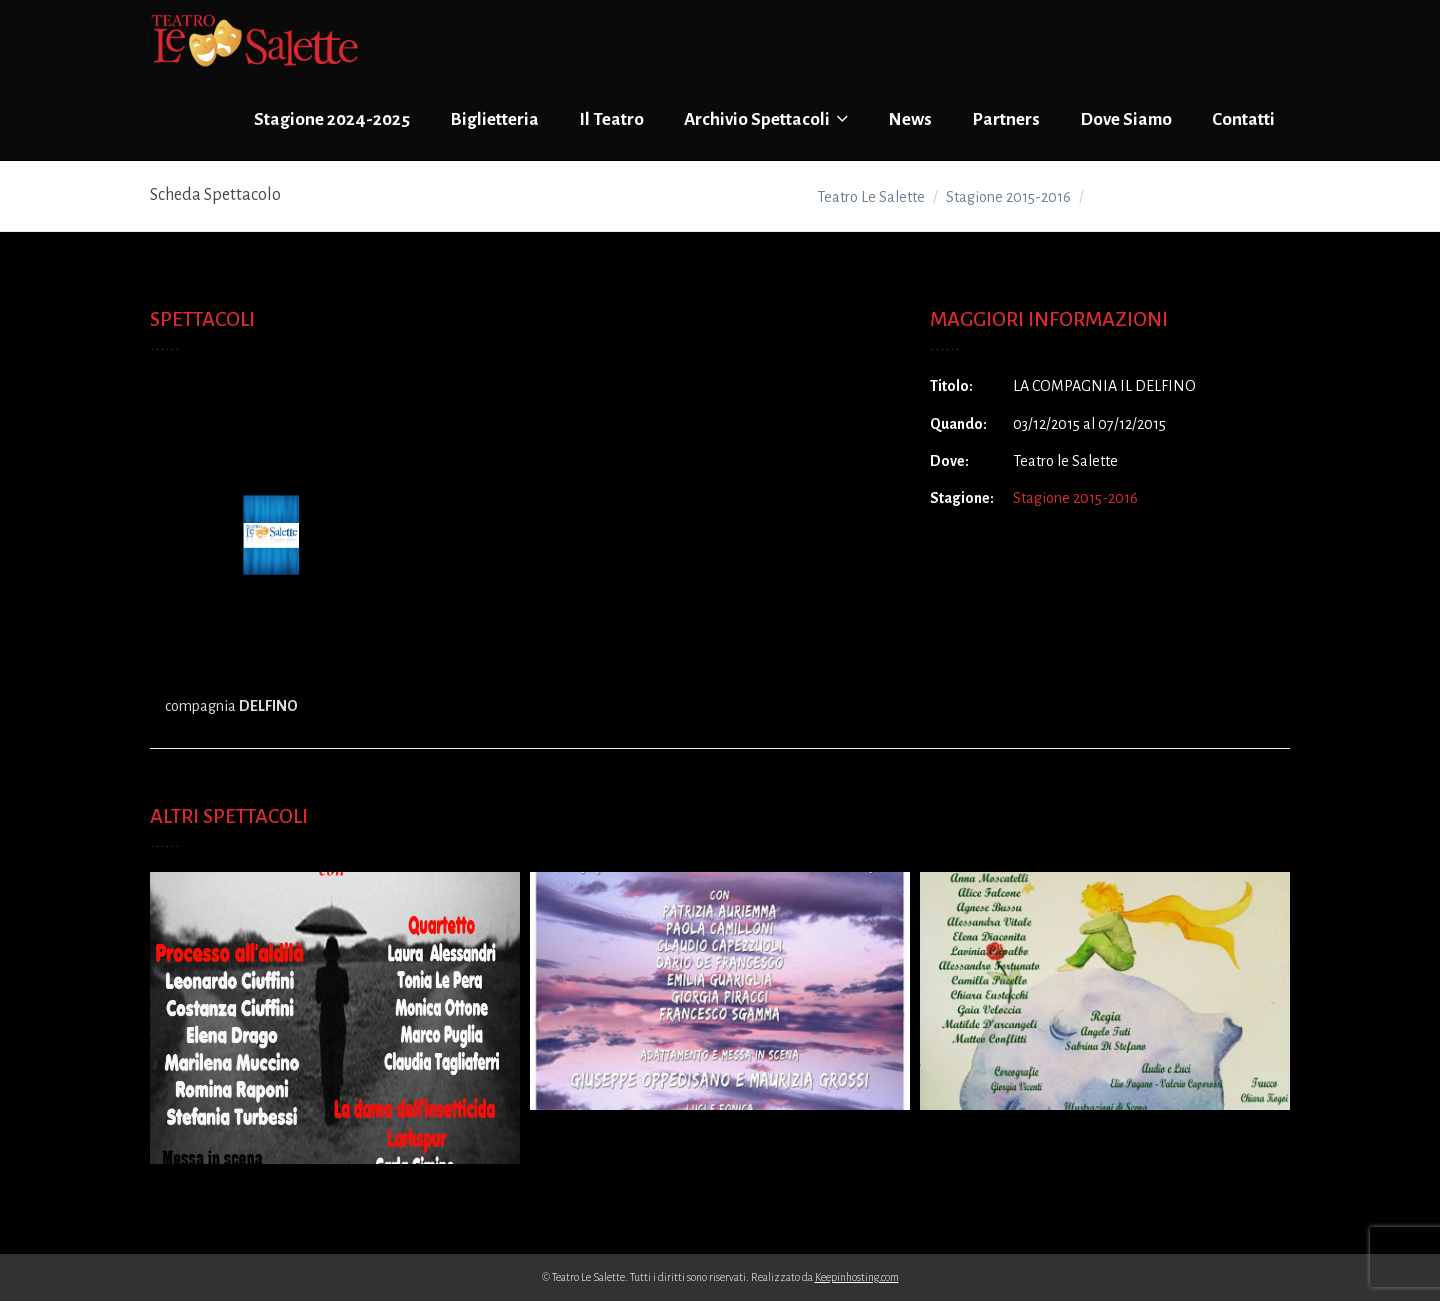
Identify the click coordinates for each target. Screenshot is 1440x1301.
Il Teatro (611, 119)
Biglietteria (494, 119)
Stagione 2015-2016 (1075, 498)
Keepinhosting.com (857, 1277)
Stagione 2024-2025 (332, 119)
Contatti (1243, 119)
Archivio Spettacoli (766, 119)
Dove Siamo (1126, 119)
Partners (1006, 119)
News (910, 119)
